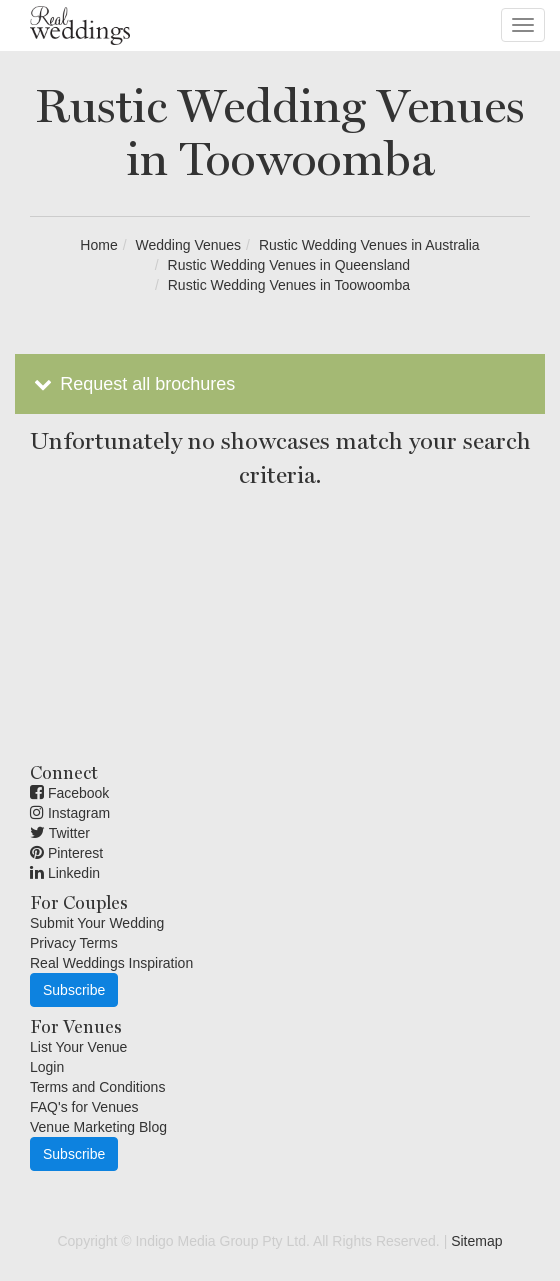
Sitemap (476, 1241)
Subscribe (74, 990)
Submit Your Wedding (97, 923)
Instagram (70, 813)
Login (47, 1067)
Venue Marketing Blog (98, 1127)
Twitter (60, 833)
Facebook (69, 793)
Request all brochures (132, 384)
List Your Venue (78, 1047)
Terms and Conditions (97, 1087)
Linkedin (65, 873)
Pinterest (66, 853)
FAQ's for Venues (84, 1107)
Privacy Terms (74, 943)
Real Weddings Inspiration (111, 963)
